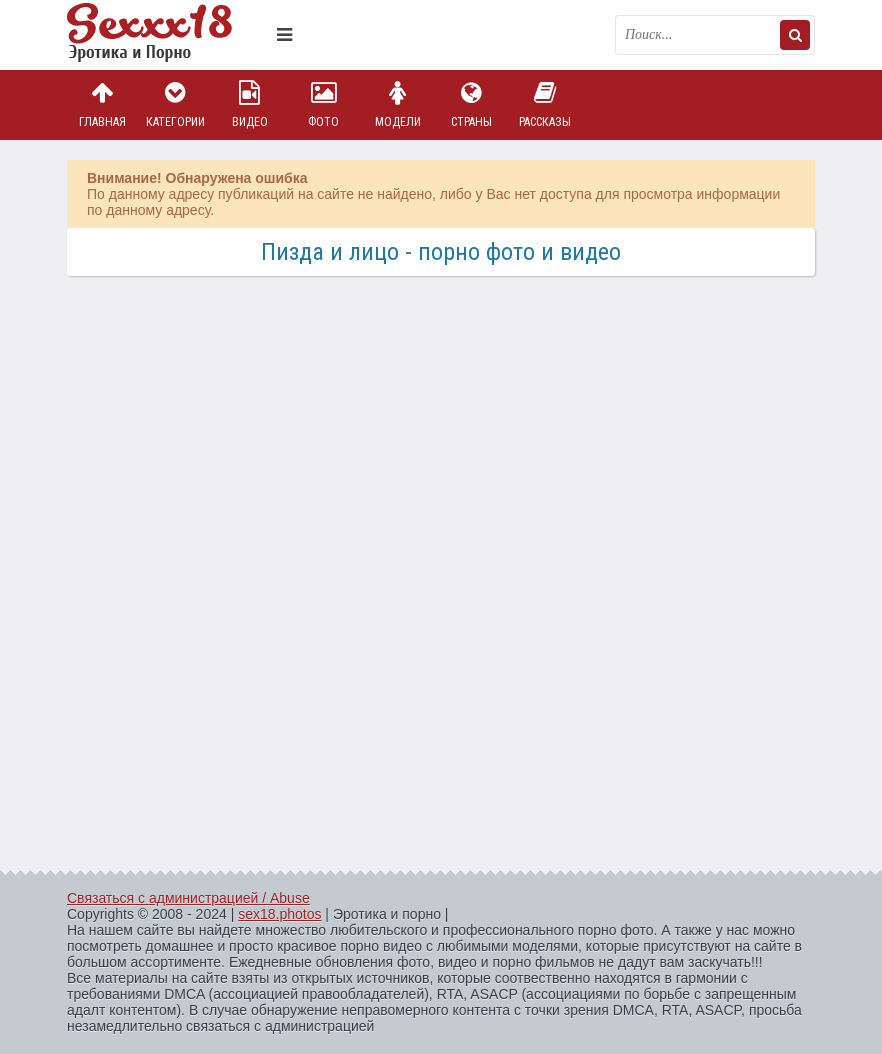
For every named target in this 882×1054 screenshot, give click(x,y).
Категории (176, 104)
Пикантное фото (167, 35)
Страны (471, 104)
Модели (398, 104)
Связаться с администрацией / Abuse (188, 898)
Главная (102, 104)
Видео (250, 104)
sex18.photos (279, 914)
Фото (324, 104)
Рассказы (545, 104)
